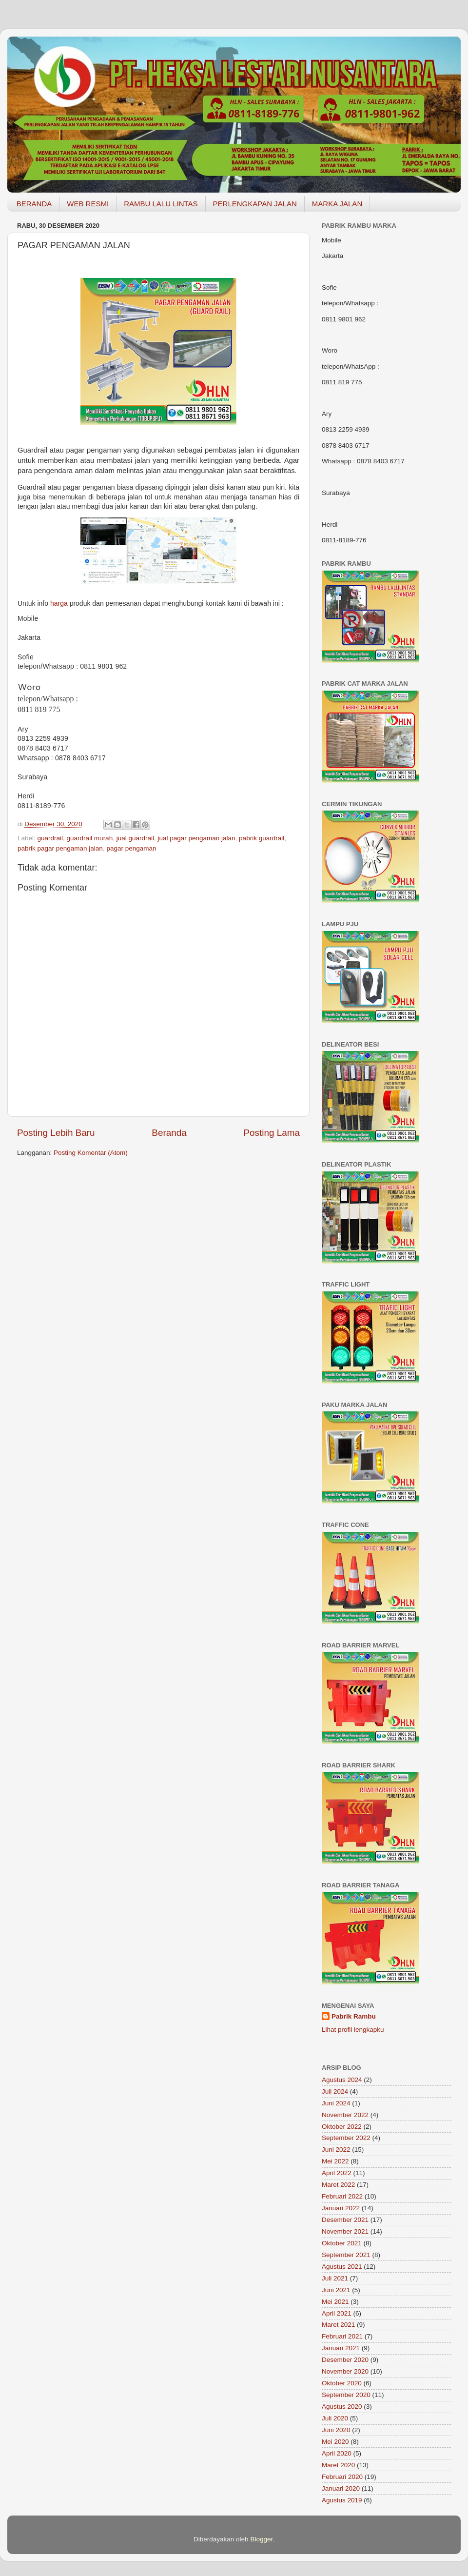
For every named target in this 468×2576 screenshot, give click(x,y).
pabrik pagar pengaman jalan (60, 848)
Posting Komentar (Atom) (91, 1152)
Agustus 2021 (342, 2266)
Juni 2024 (336, 2103)
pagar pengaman (131, 848)
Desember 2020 (345, 2359)
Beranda (169, 1133)
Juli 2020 (335, 2418)
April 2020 (336, 2453)
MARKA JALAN (337, 203)
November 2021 (345, 2231)
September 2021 (346, 2255)
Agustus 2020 (342, 2406)
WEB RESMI (88, 203)
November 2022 (345, 2115)
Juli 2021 (335, 2278)
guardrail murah (90, 838)
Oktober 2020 (342, 2383)
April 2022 (336, 2173)
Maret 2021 (338, 2324)
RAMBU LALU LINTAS (160, 203)
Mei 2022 (335, 2161)
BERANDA (34, 203)
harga (59, 603)
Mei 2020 (335, 2441)
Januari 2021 (341, 2348)
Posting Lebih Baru (56, 1133)
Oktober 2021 (342, 2243)
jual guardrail (135, 838)
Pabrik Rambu (354, 2016)
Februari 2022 (342, 2196)
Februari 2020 (342, 2476)
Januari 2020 (341, 2488)
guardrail (50, 838)
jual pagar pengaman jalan (196, 838)
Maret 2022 (338, 2184)
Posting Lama (271, 1133)
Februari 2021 (342, 2336)
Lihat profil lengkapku (353, 2029)
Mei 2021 (335, 2301)
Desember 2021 (345, 2219)
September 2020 (346, 2394)
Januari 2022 (341, 2208)
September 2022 (346, 2137)
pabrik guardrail (261, 838)
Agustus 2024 (342, 2079)
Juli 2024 (335, 2091)
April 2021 (336, 2313)
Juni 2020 (336, 2430)
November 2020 (345, 2371)
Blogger (261, 2539)
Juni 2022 (336, 2149)
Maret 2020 (338, 2465)
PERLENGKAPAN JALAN (255, 203)
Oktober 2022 (342, 2126)
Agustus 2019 (342, 2500)
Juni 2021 (336, 2290)
